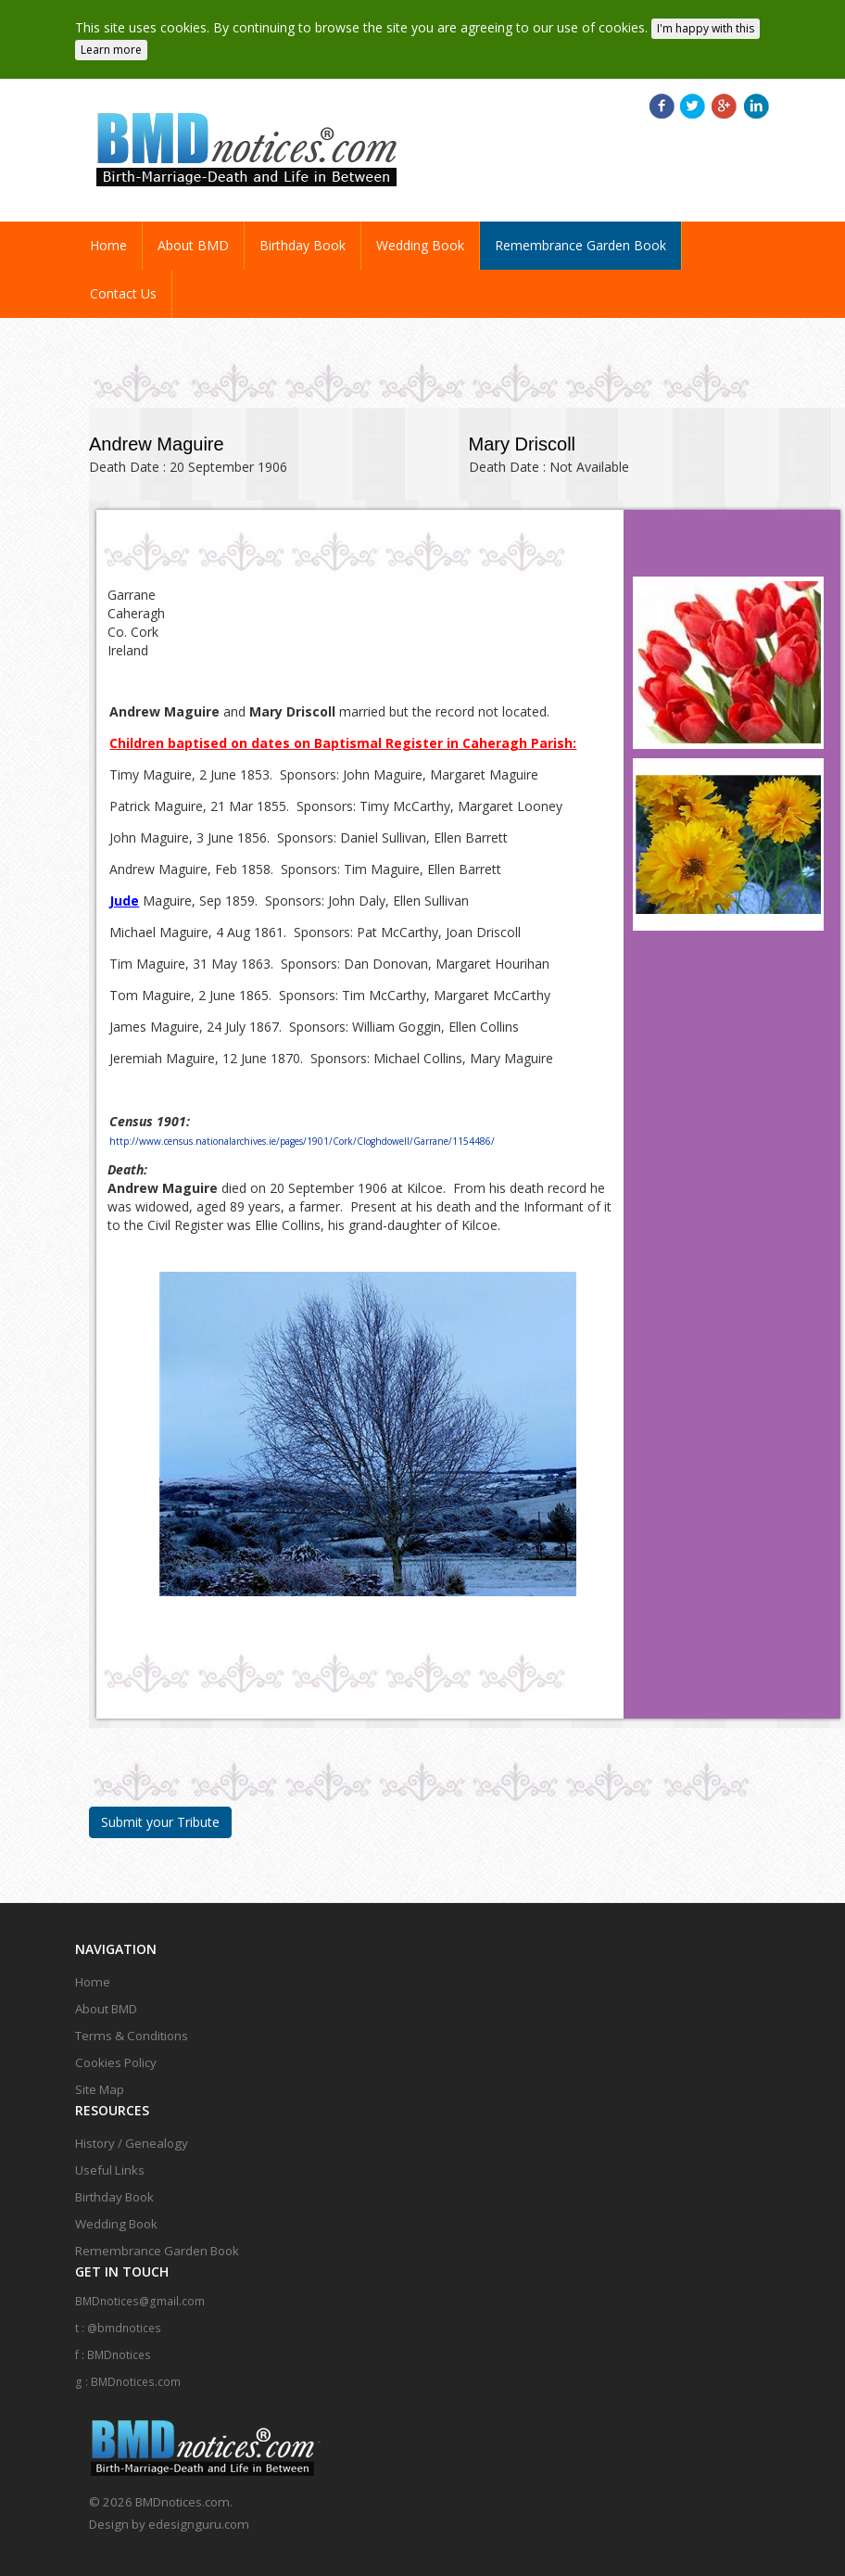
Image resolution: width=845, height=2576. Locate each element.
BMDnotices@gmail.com (140, 2293)
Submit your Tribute (160, 1813)
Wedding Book (420, 237)
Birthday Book (302, 237)
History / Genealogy (131, 2134)
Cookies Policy (116, 2054)
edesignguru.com (198, 2515)
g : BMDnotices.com (128, 2373)
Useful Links (110, 2161)
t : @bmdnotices (118, 2320)
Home (116, 236)
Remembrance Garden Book (580, 237)
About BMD (193, 237)
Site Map (99, 2081)
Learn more (111, 41)
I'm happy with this (705, 20)
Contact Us (123, 285)
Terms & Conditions (131, 2027)
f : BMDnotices (113, 2346)
